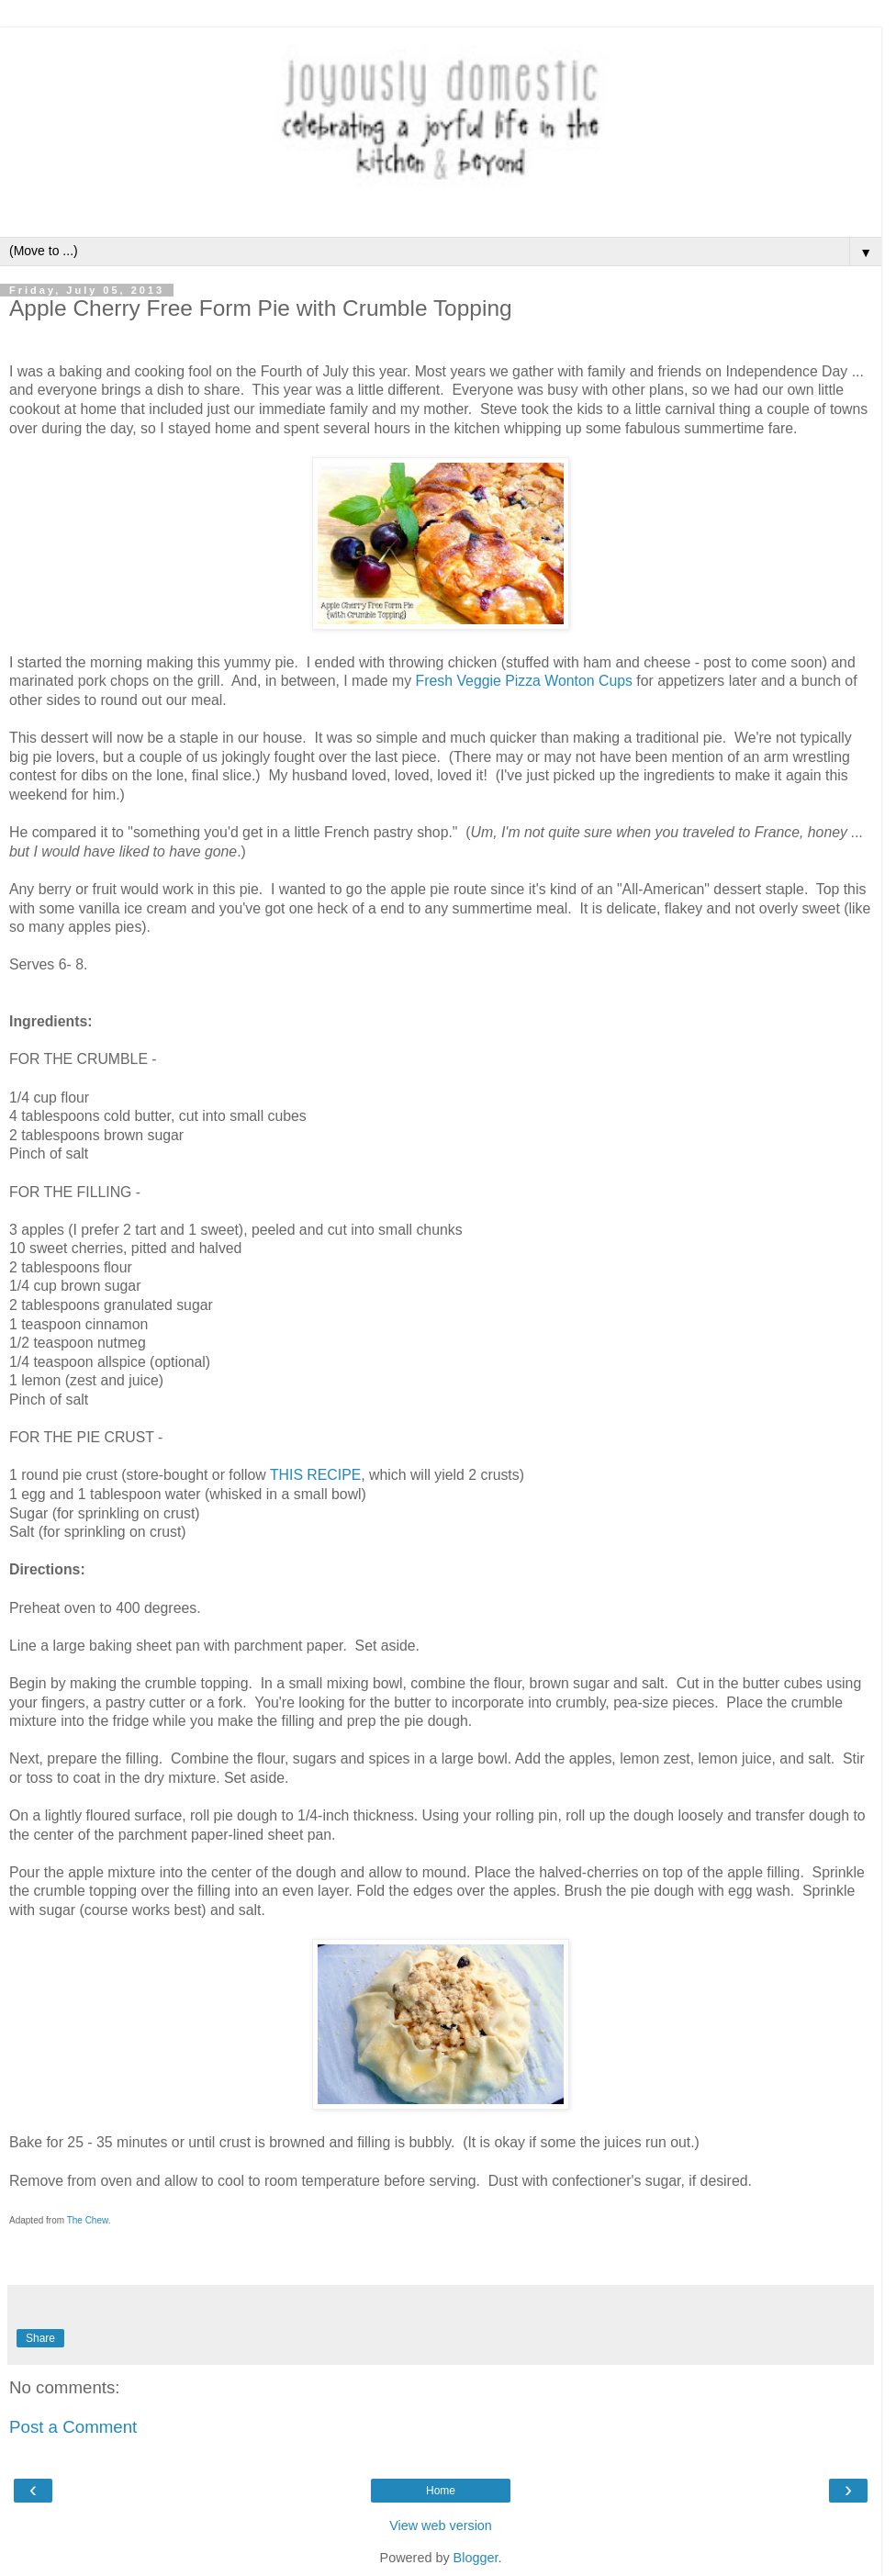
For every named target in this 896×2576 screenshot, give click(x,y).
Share (40, 2338)
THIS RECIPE (315, 1475)
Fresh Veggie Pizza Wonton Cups (524, 681)
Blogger (476, 2557)
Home (440, 2490)
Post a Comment (73, 2426)
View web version (440, 2525)
